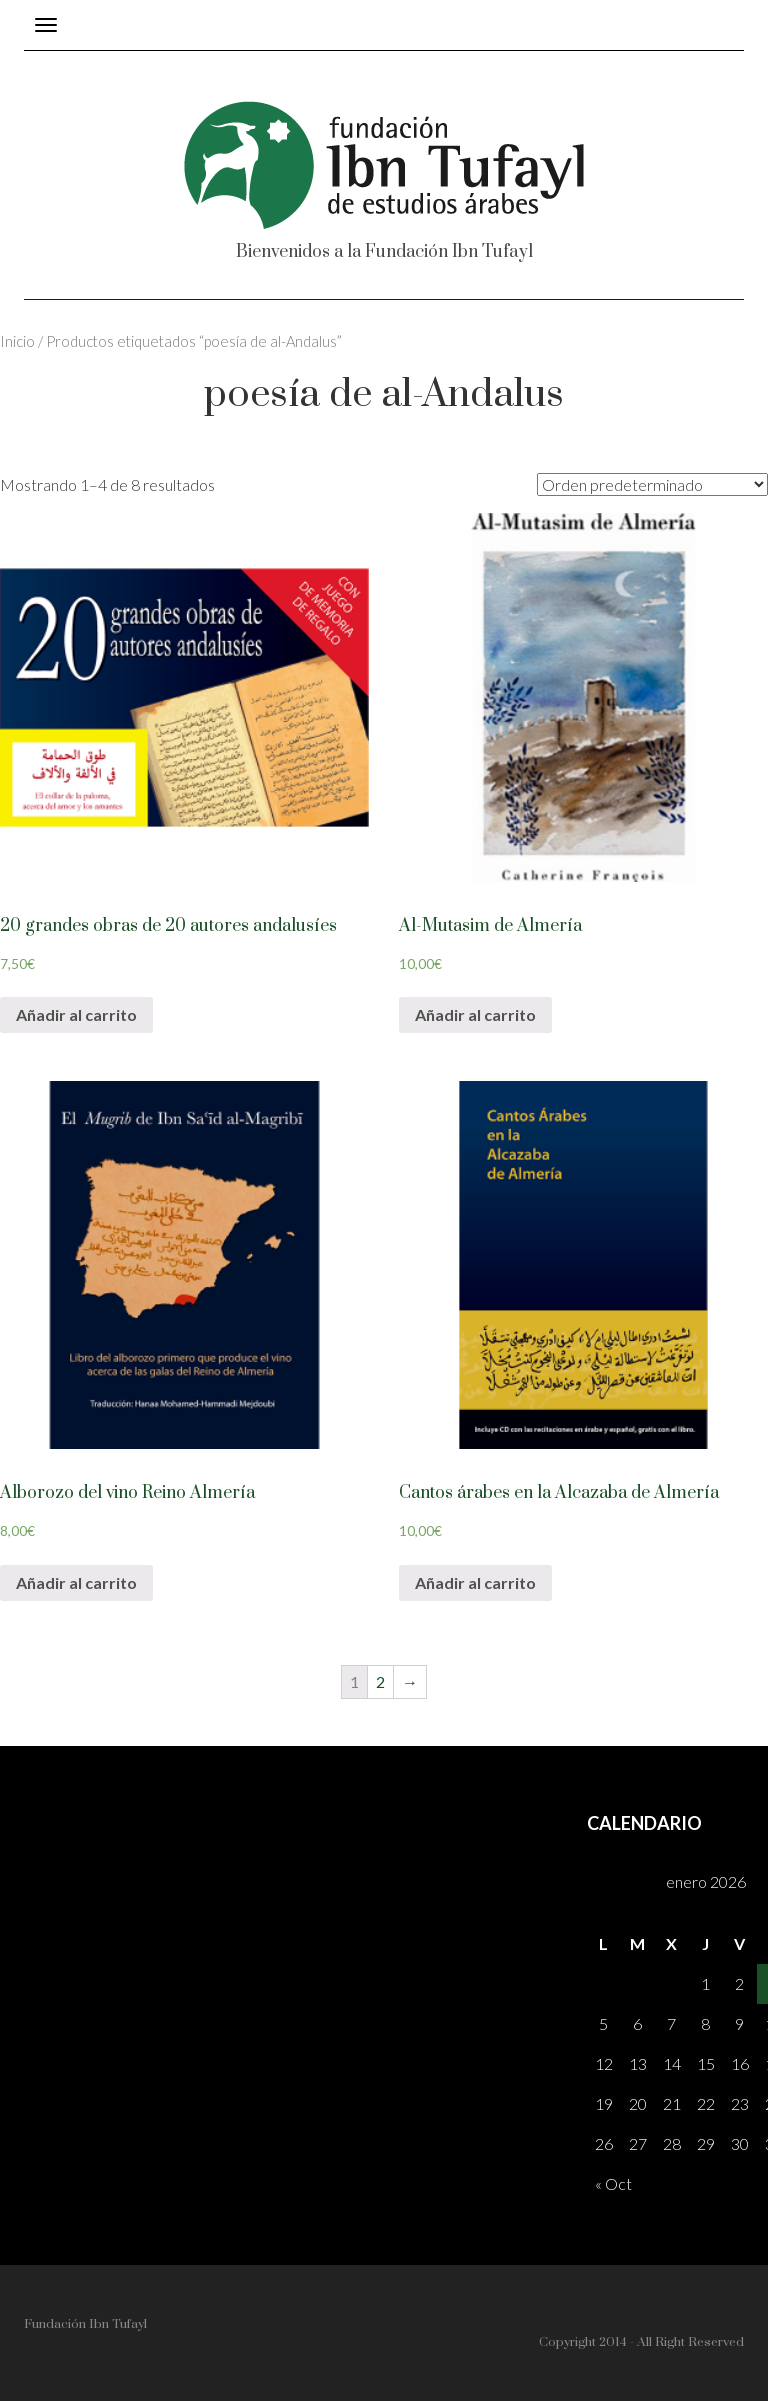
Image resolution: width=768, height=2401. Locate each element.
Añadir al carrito (76, 1014)
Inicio (17, 341)
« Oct (613, 2183)
